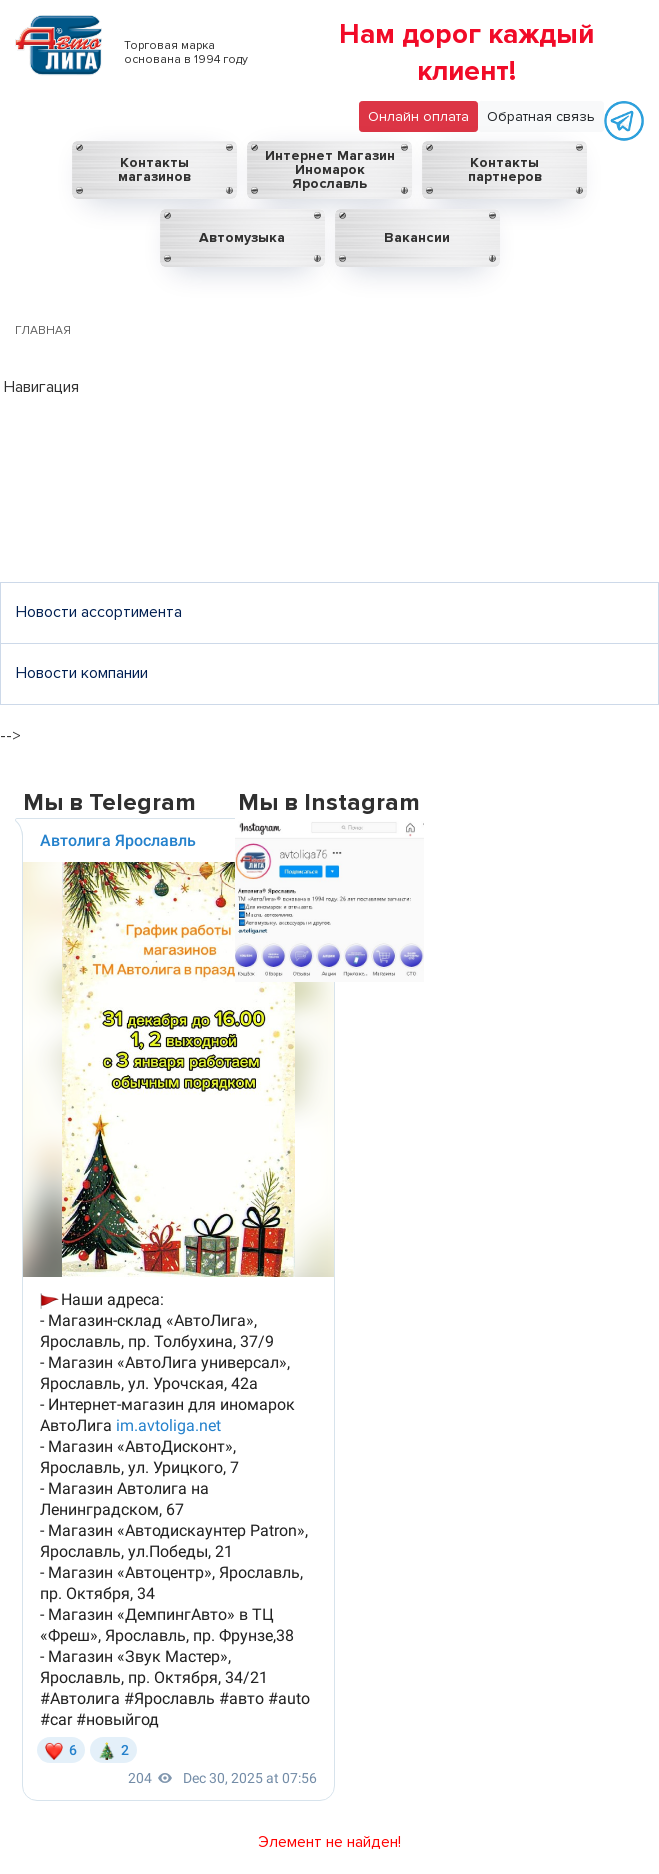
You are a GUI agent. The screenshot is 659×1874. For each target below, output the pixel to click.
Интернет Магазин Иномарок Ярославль (330, 169)
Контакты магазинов (154, 169)
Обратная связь (541, 116)
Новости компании (82, 673)
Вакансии (417, 237)
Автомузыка (242, 237)
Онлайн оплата (418, 116)
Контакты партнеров (505, 169)
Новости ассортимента (99, 612)
